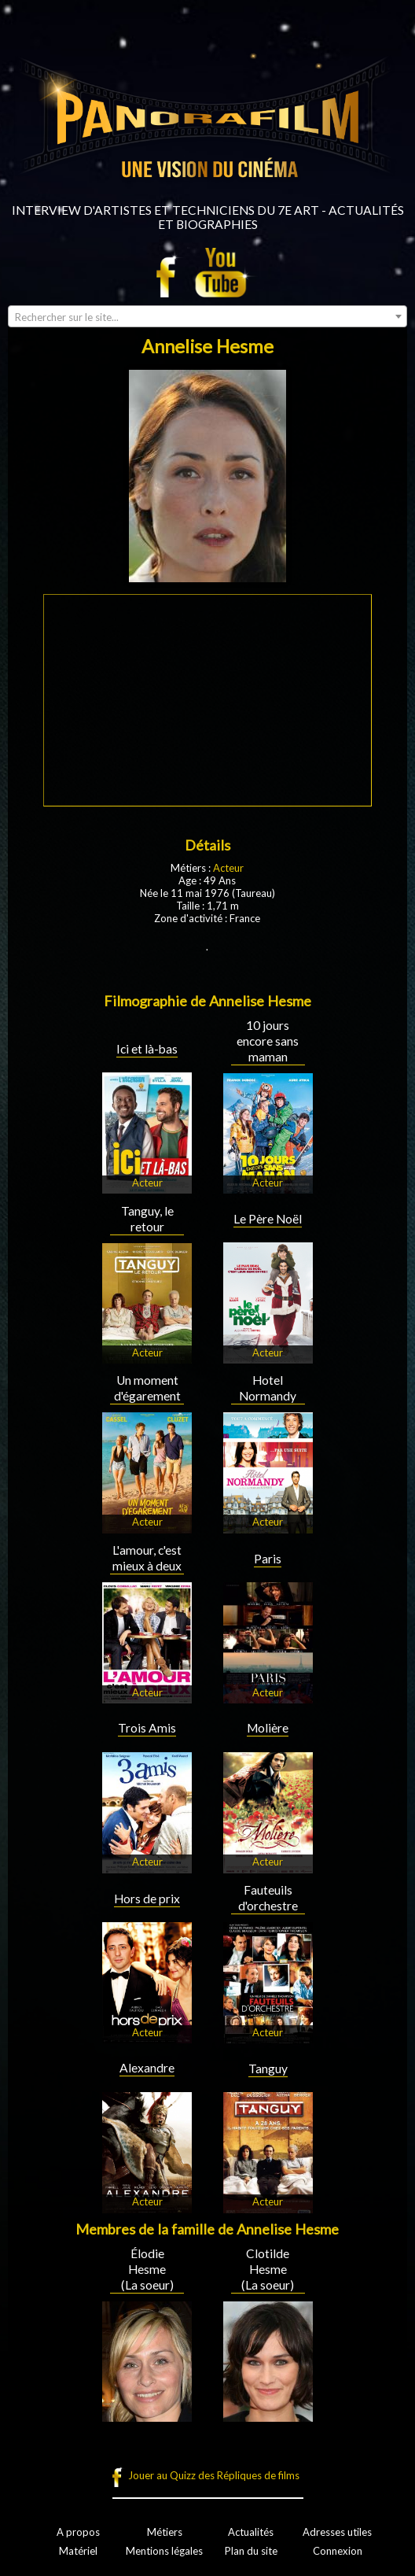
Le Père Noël (267, 1219)
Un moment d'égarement (147, 1388)
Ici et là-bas (147, 1049)
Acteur (228, 868)
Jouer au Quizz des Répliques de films (213, 2475)
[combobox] (207, 316)
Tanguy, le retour (147, 1219)
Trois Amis (147, 1728)
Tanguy (268, 2068)
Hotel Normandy (267, 1388)
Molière (267, 1728)
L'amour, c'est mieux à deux (147, 1558)
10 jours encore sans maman (268, 1041)
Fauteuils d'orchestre (268, 1898)
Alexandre (146, 2068)
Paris (267, 1559)
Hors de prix (147, 1898)
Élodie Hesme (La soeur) (147, 2269)
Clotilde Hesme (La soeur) (267, 2269)
